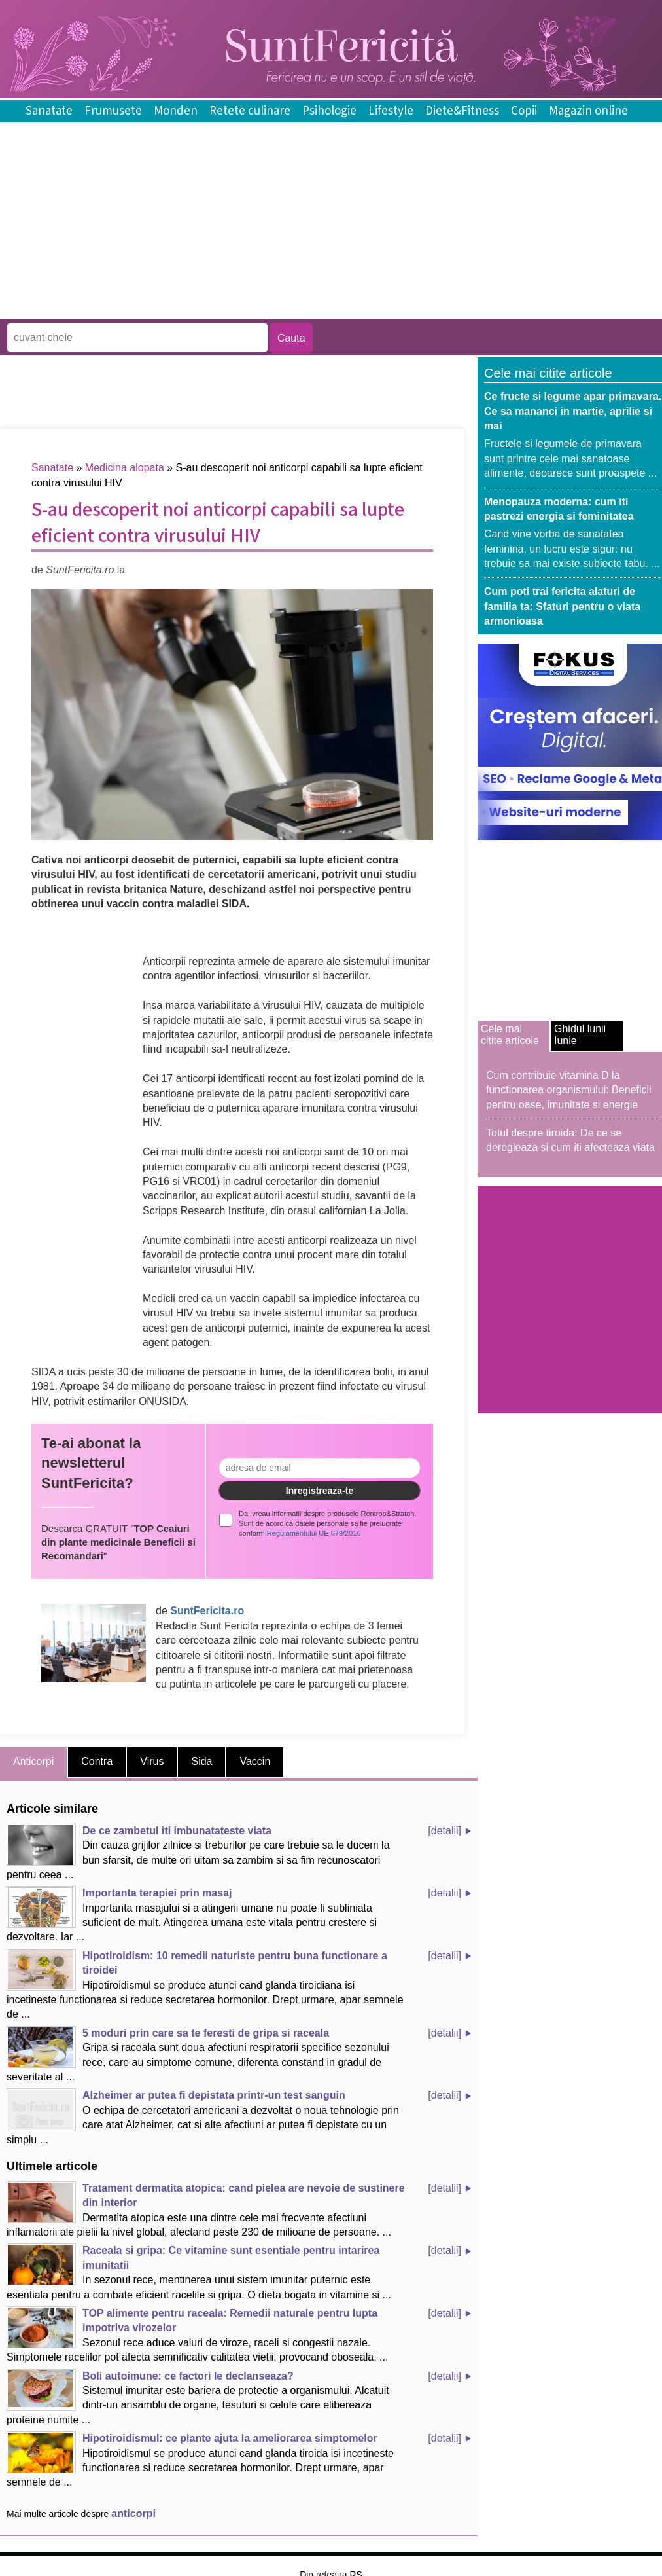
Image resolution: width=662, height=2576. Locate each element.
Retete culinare (249, 111)
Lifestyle (390, 111)
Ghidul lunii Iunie (580, 1034)
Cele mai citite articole (510, 1034)
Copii (524, 111)
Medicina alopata (124, 467)
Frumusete (113, 111)
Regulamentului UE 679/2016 (314, 1533)
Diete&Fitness (462, 111)
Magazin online (588, 111)
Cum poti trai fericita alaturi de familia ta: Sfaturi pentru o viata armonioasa (562, 606)
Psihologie (329, 111)
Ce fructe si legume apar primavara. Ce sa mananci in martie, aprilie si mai (572, 411)
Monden (176, 111)
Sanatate (49, 111)
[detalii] (444, 1830)
